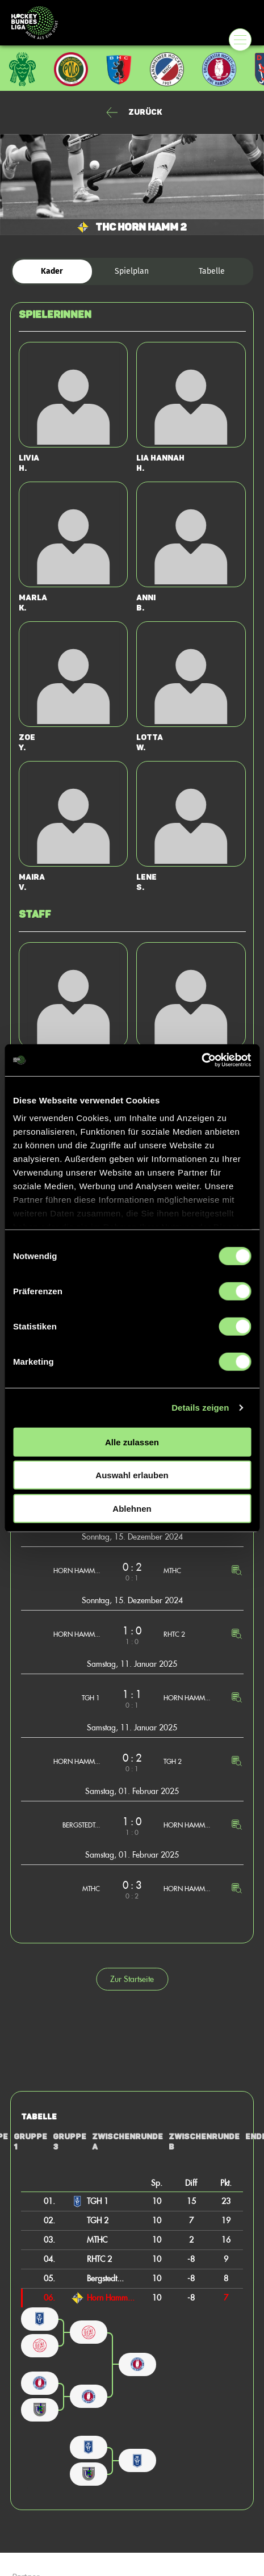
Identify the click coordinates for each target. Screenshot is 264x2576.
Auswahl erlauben (131, 1475)
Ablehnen (131, 1508)
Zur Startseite (132, 1978)
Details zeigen (200, 1407)
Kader (52, 271)
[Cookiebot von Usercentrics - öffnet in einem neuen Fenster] (201, 1060)
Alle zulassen (132, 1441)
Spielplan (132, 271)
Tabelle (212, 271)
